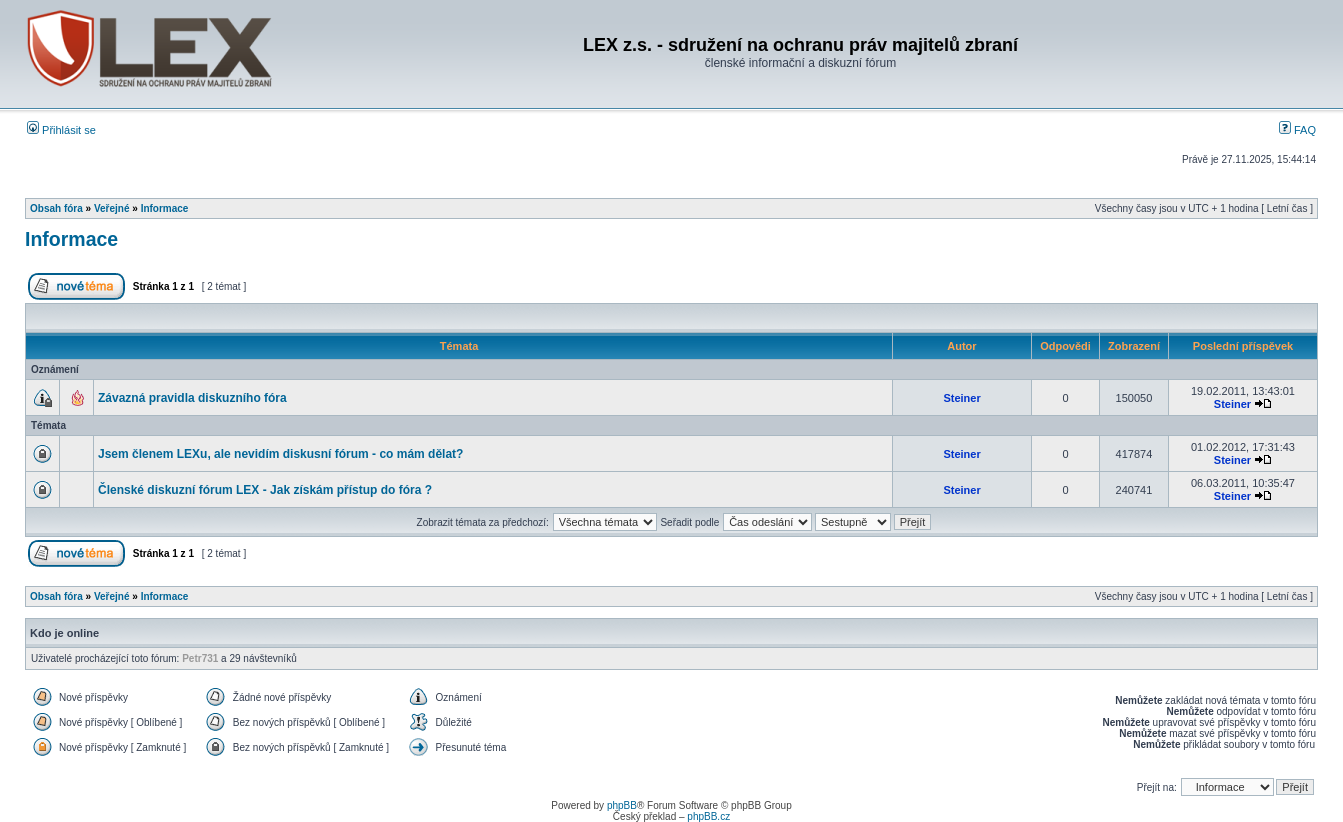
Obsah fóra (56, 208)
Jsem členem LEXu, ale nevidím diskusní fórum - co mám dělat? (280, 454)
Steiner (961, 398)
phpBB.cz (708, 816)
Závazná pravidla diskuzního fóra (192, 398)
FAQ (1297, 130)
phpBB (622, 805)
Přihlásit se (61, 130)
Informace (165, 208)
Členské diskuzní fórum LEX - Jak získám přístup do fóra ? (265, 490)
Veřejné (112, 208)
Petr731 (200, 658)
